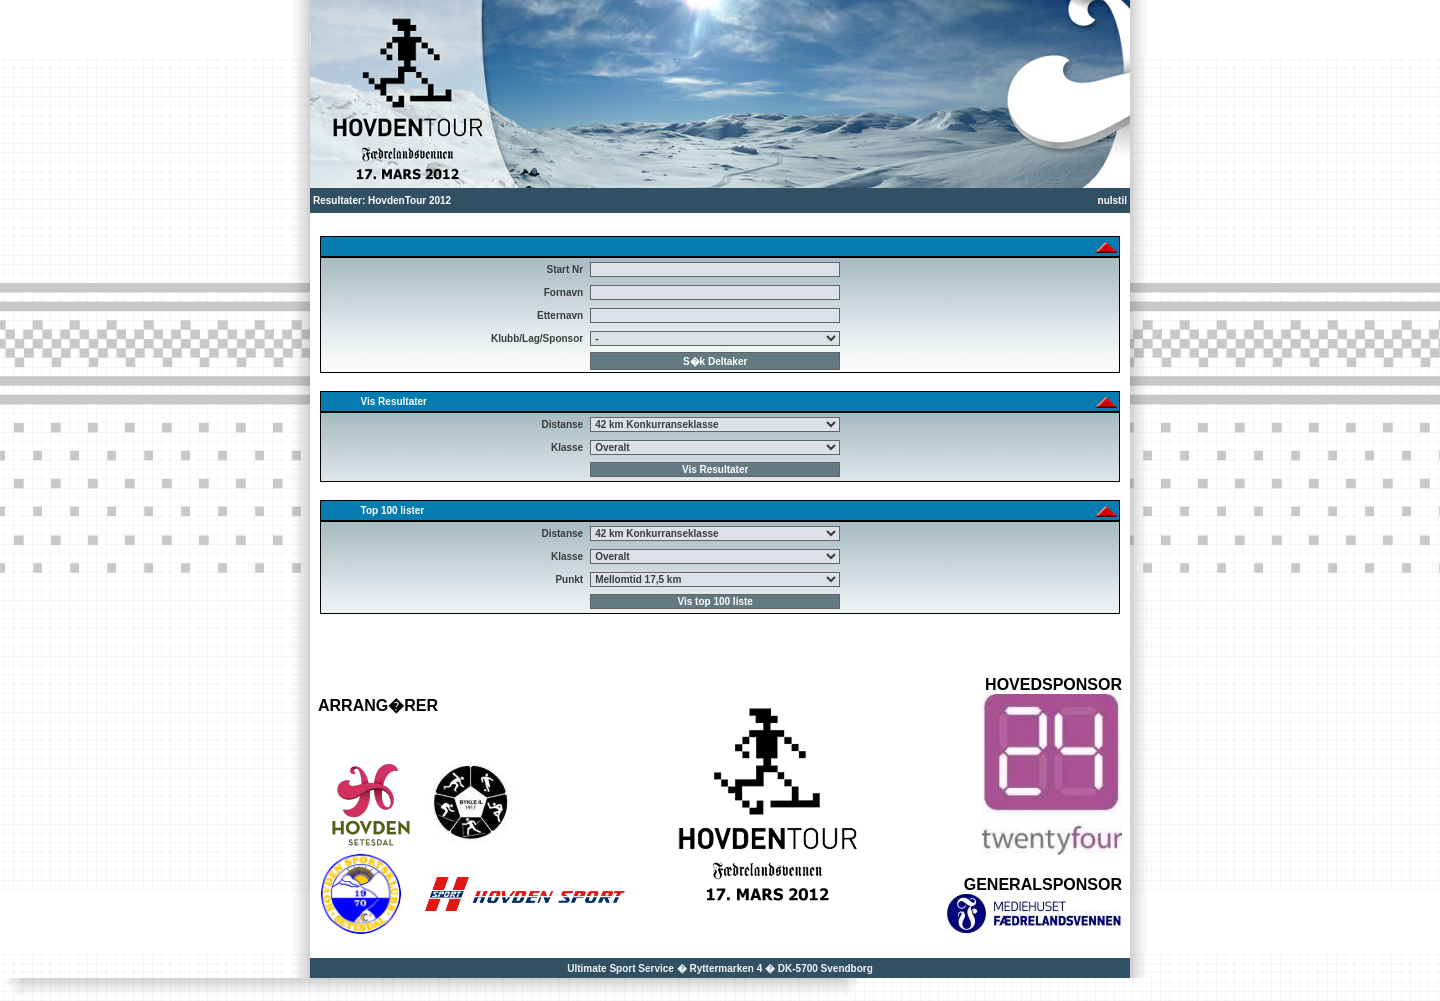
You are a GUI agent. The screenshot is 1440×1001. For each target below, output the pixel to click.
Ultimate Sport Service (620, 968)
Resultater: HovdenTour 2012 (382, 200)
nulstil (1112, 200)
